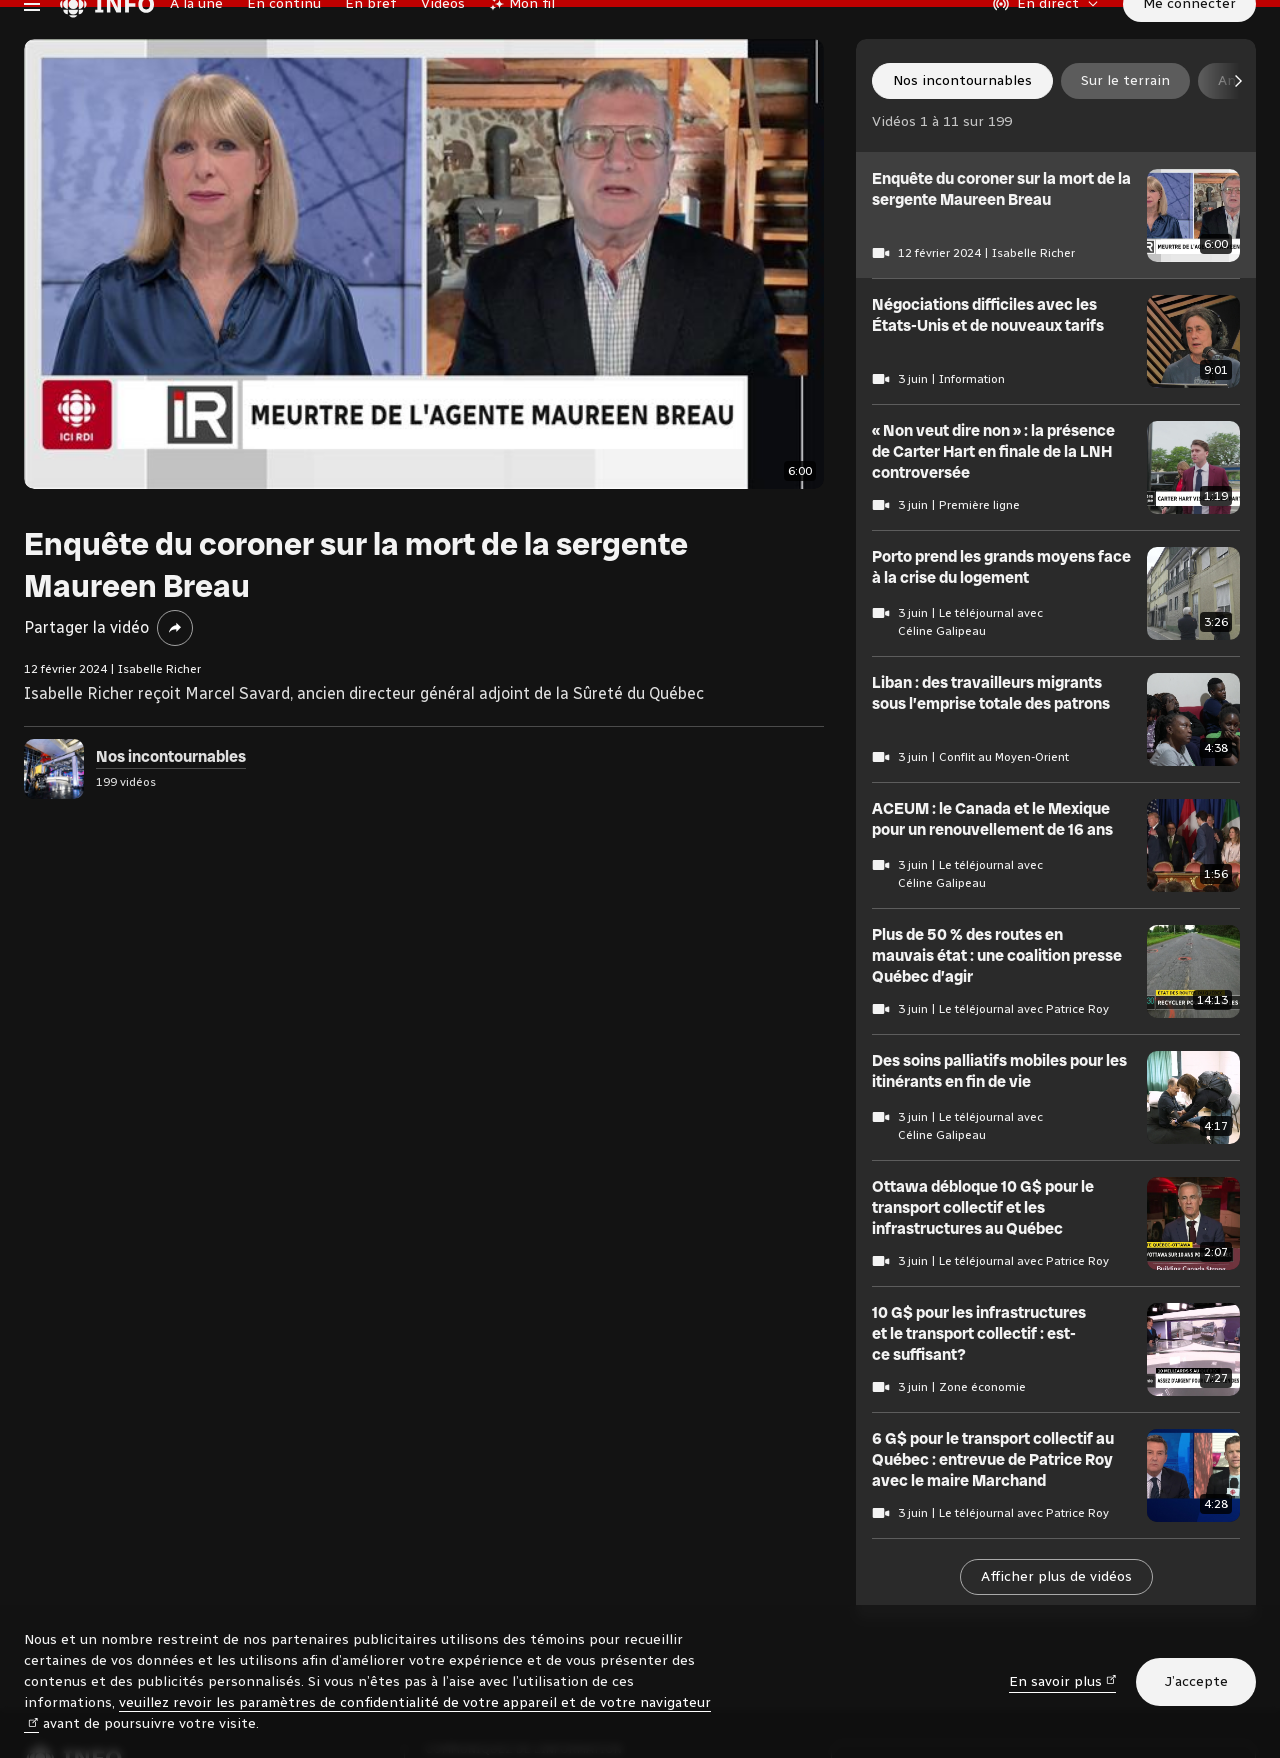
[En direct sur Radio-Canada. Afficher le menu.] (1046, 44)
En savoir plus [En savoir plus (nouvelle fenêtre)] (1063, 1680)
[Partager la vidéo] (175, 709)
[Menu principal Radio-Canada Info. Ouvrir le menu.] (32, 44)
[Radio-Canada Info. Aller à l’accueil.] (107, 44)
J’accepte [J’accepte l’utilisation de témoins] (1196, 1681)
